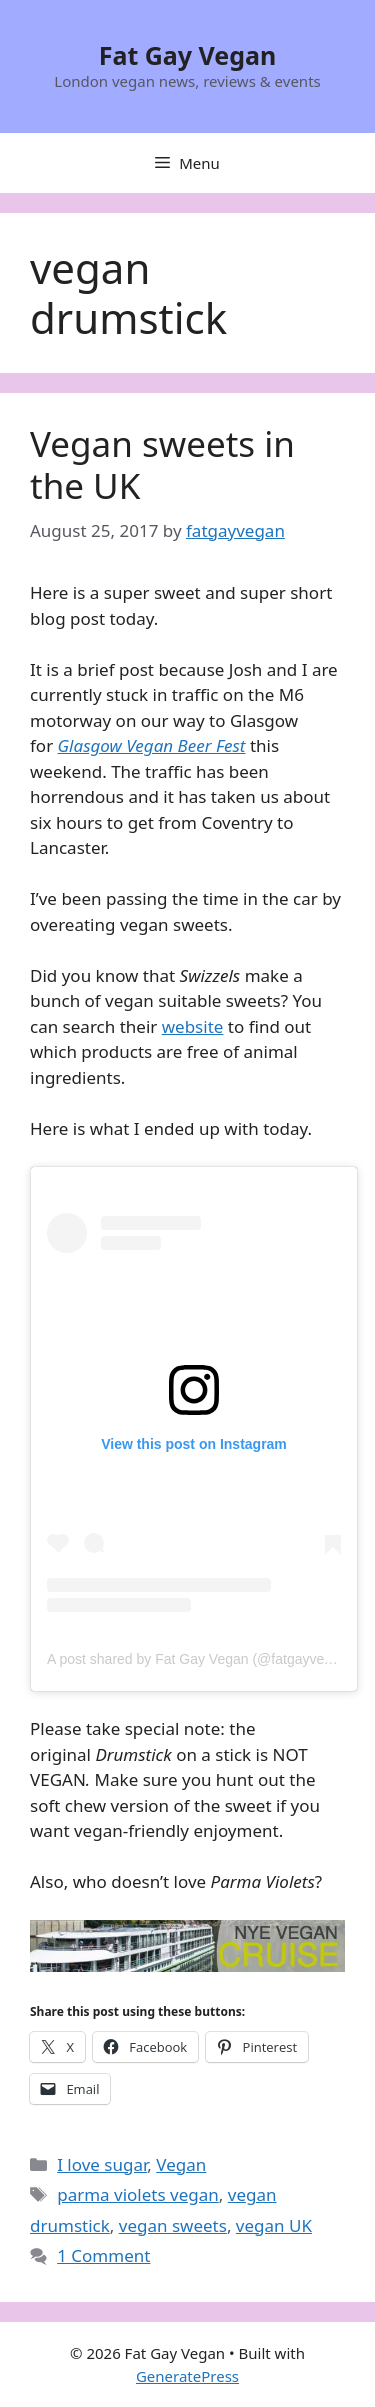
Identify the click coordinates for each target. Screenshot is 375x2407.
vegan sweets (173, 2225)
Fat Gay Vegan (188, 55)
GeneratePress (187, 2376)
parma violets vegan (138, 2194)
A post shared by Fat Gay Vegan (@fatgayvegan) (199, 1659)
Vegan (181, 2164)
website (193, 1026)
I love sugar (102, 2164)
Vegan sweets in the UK (162, 464)
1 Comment (103, 2255)
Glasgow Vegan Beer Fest (152, 745)
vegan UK (274, 2225)
